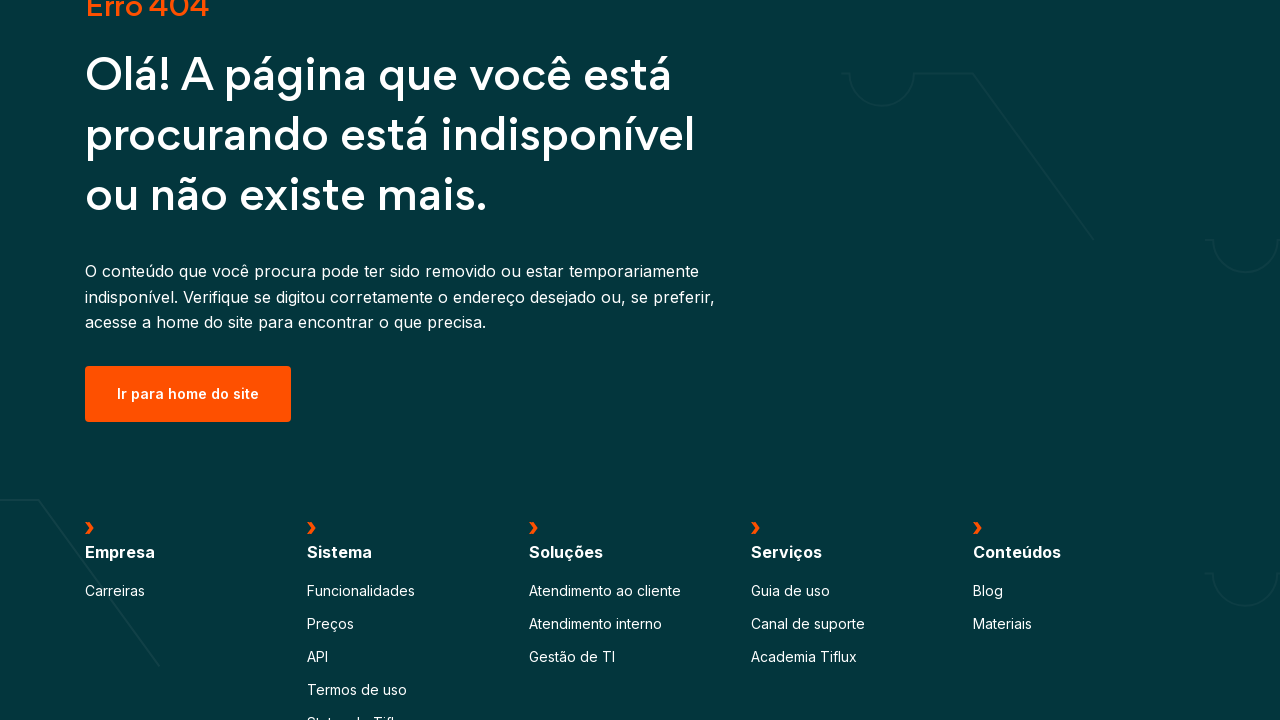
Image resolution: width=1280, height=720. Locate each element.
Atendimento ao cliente (605, 590)
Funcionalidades (361, 590)
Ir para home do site (188, 393)
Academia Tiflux (804, 656)
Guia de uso (790, 590)
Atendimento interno (595, 623)
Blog (988, 590)
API (317, 656)
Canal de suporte (808, 623)
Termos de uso (357, 689)
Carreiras (115, 590)
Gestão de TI (572, 656)
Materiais (1002, 623)
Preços (330, 623)
